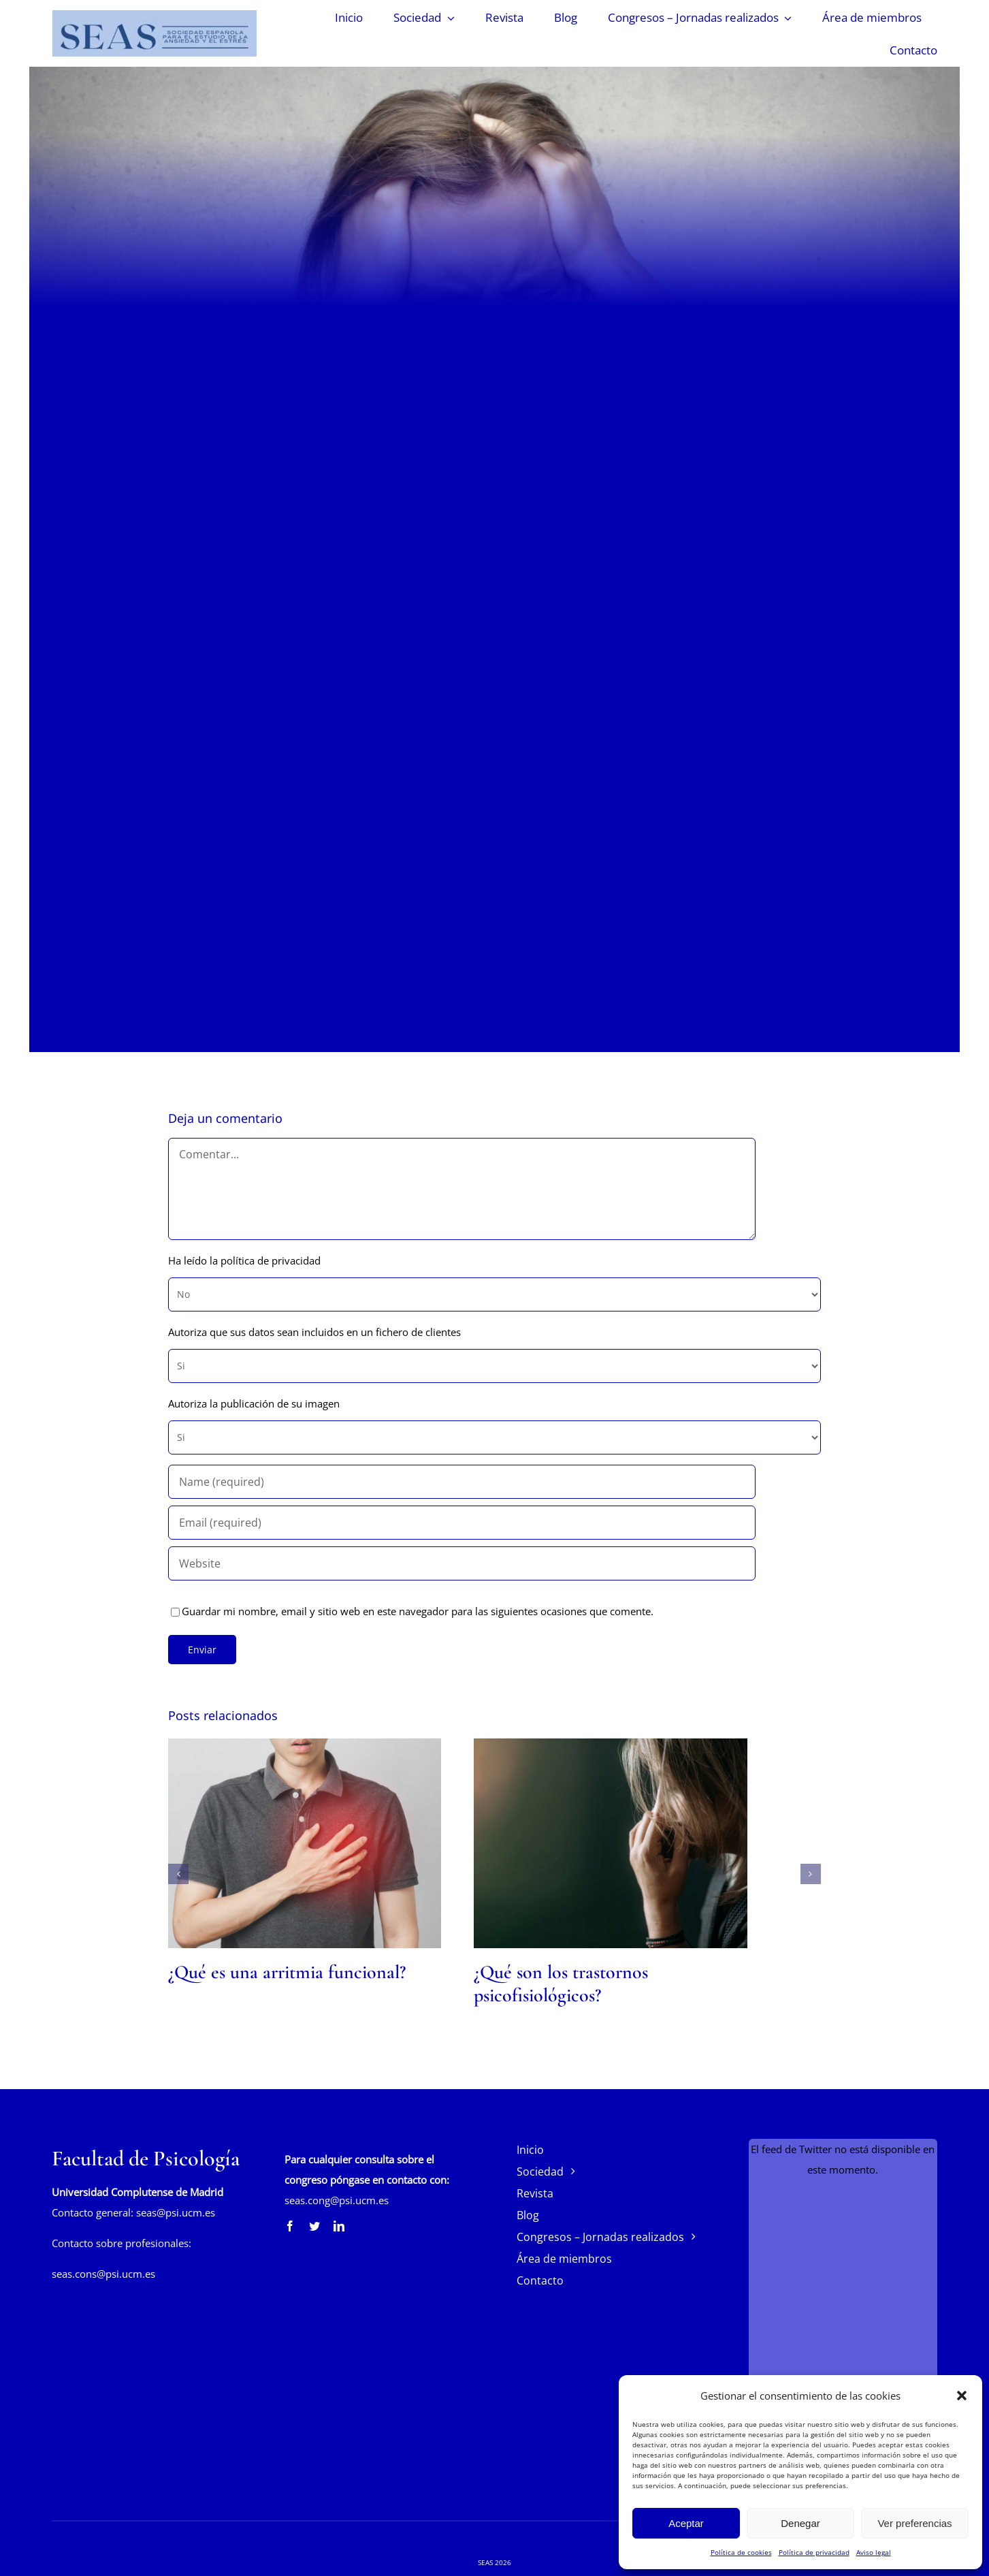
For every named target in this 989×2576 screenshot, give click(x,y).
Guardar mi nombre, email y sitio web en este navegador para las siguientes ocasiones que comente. (417, 1611)
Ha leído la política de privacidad (244, 1260)
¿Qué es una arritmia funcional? (287, 1972)
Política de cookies (741, 2552)
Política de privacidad (814, 2552)
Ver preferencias (914, 2523)
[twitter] (314, 2226)
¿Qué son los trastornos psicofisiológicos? (561, 1983)
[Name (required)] (462, 1482)
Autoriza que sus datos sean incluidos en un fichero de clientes (314, 1332)
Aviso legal (873, 2552)
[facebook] (290, 2226)
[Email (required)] (462, 1523)
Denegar (800, 2523)
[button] (962, 2395)
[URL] (462, 1563)
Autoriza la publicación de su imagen (254, 1403)
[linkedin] (339, 2226)
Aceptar (686, 2523)
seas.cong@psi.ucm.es (337, 2200)
